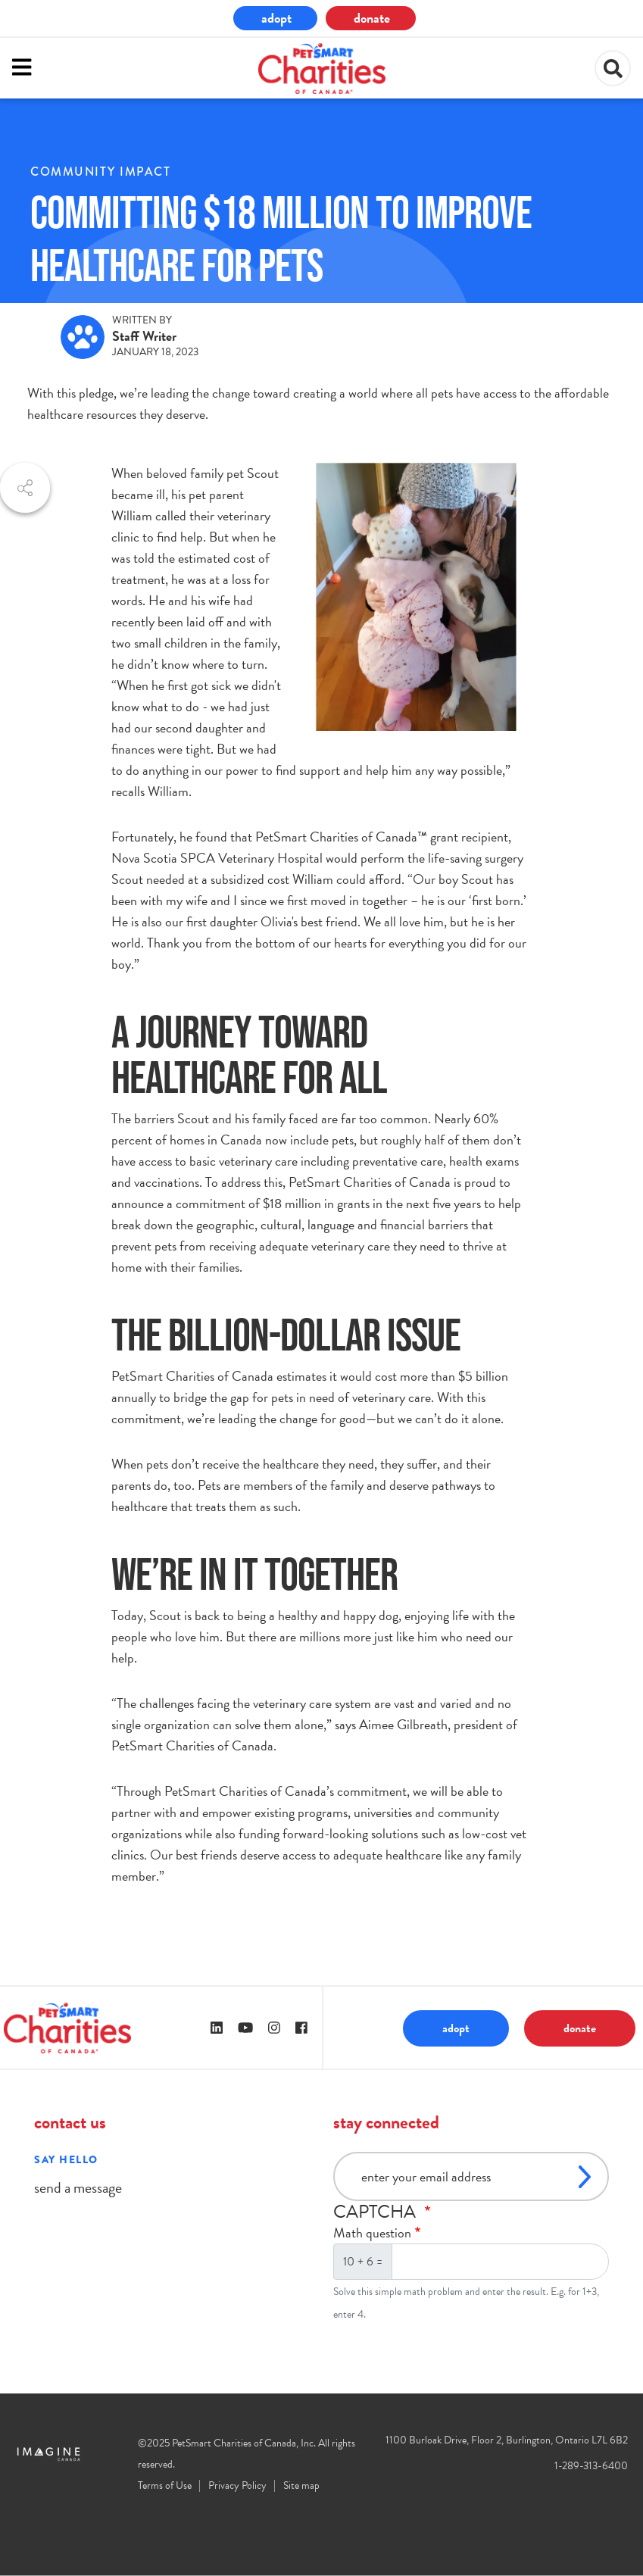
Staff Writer (144, 336)
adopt (276, 18)
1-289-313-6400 (591, 2466)
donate (372, 18)
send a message (78, 2187)
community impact (100, 172)
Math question (372, 2232)
